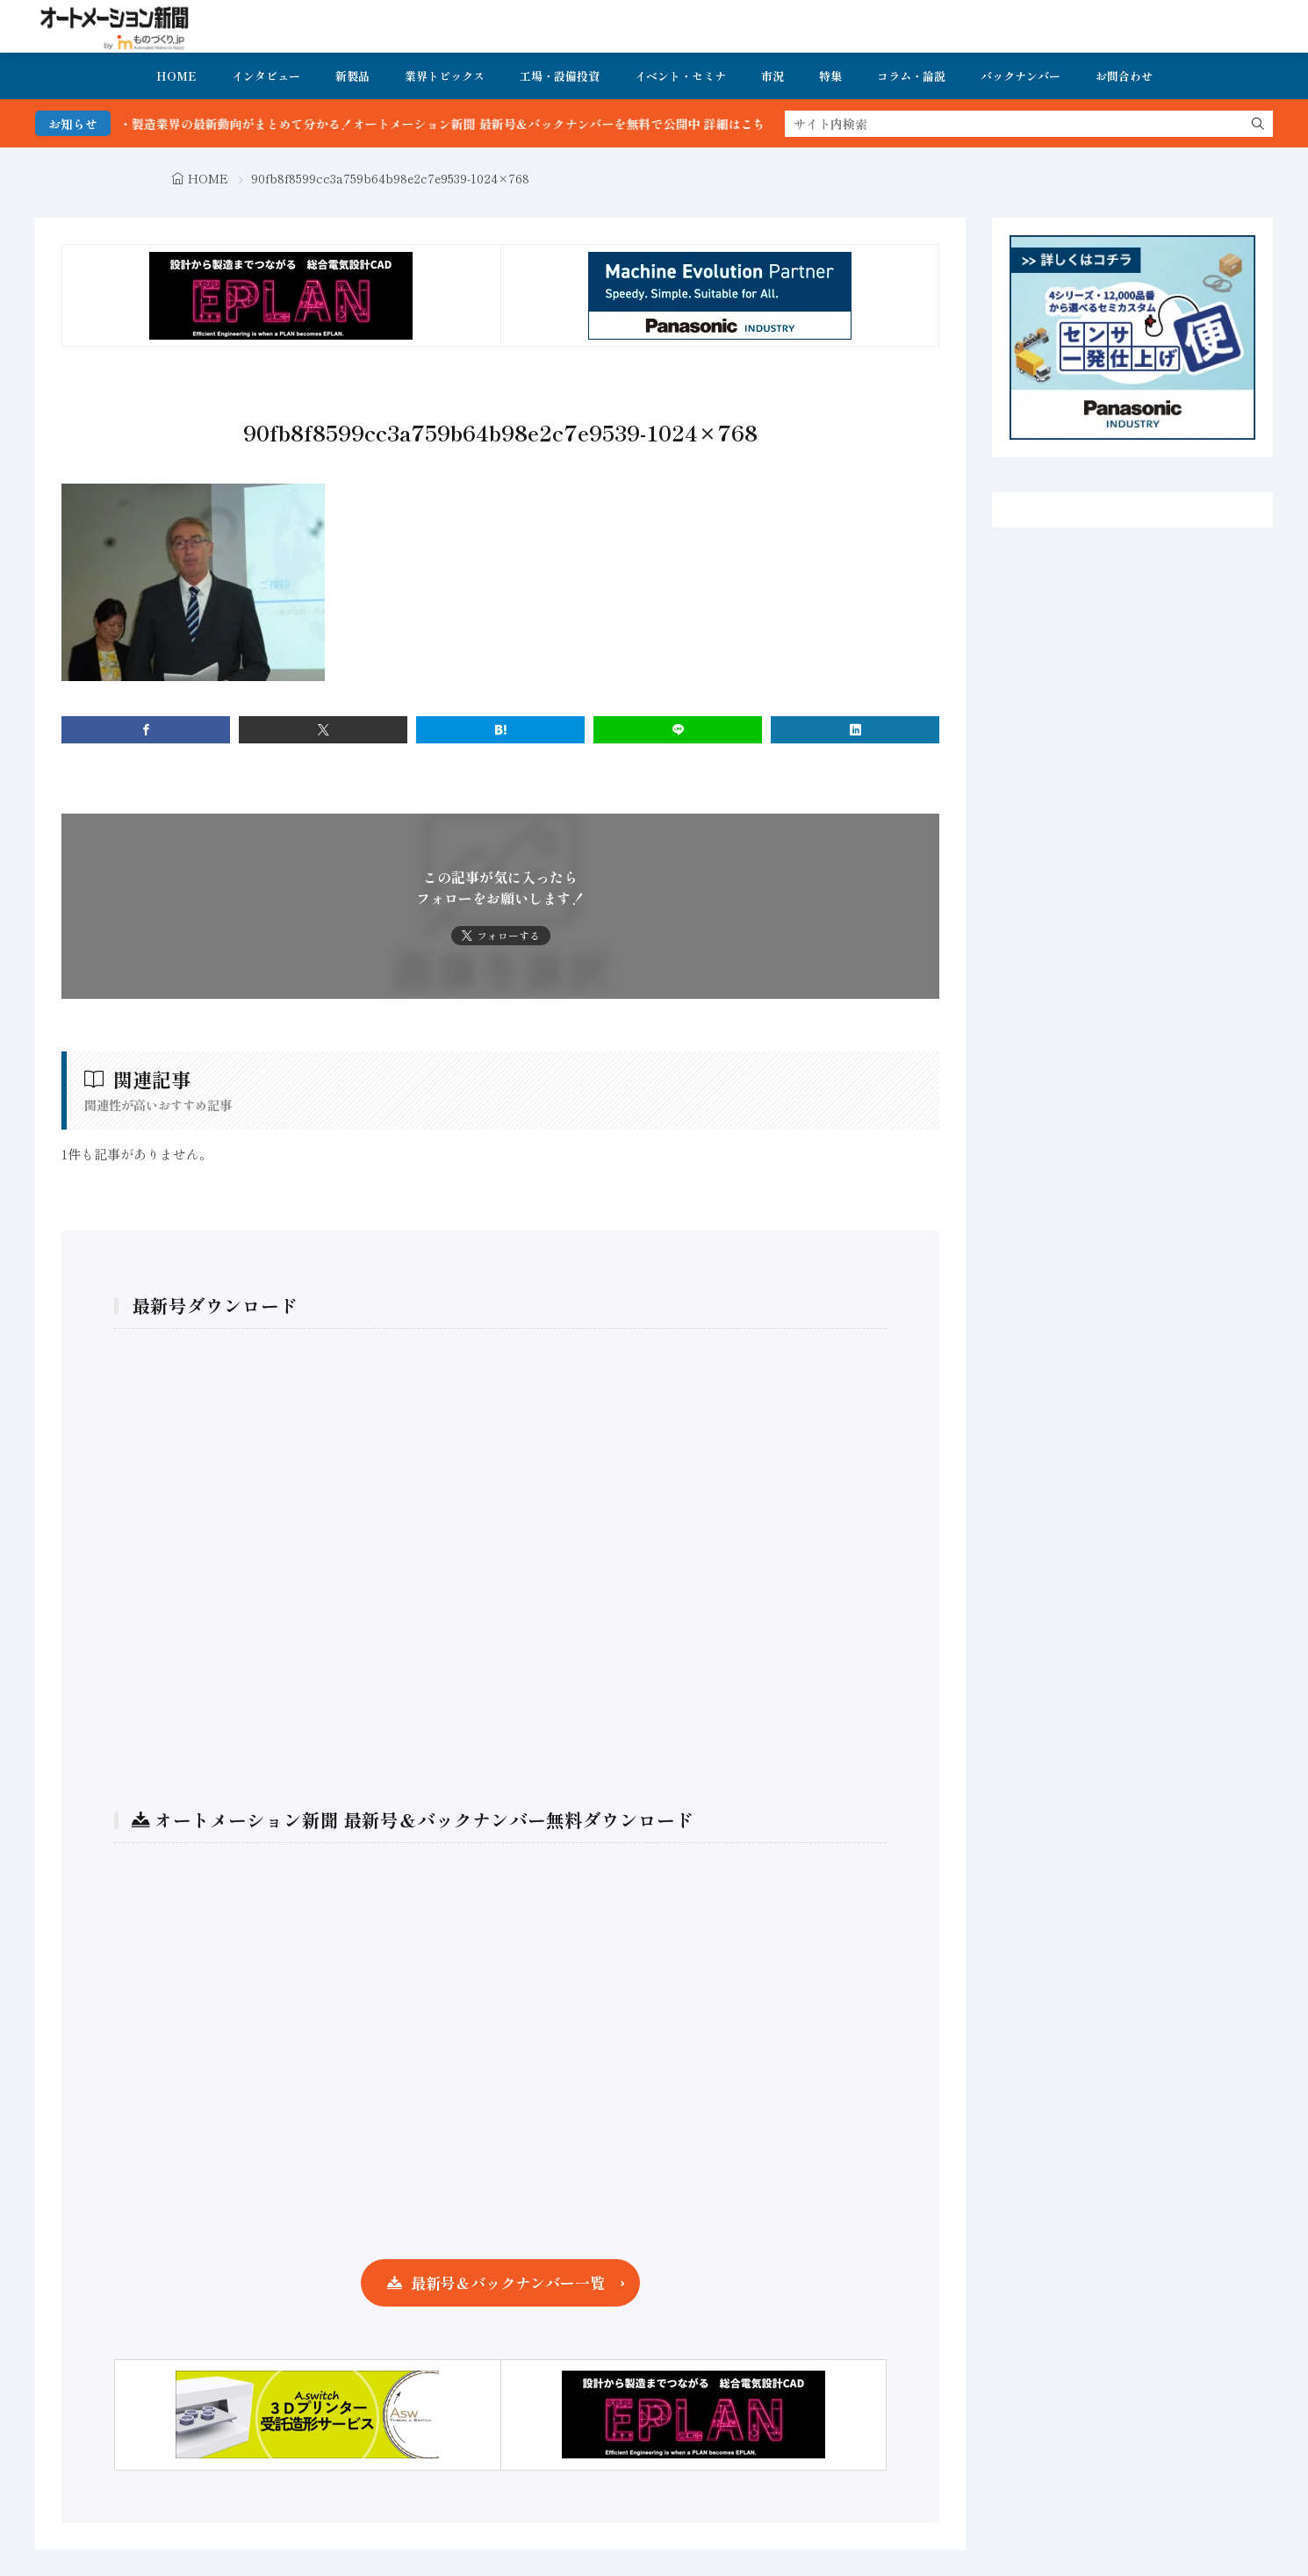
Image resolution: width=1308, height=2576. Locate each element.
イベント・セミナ (680, 76)
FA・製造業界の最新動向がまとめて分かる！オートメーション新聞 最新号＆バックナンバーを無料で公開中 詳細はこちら (471, 124)
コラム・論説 (911, 76)
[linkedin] (855, 729)
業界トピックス (445, 76)
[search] (1258, 124)
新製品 (352, 76)
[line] (677, 729)
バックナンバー (1020, 76)
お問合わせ (1124, 76)
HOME (176, 76)
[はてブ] (500, 729)
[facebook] (145, 729)
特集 (830, 76)
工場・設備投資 (560, 76)
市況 (772, 76)
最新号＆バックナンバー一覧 (508, 2282)
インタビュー (266, 76)
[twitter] (323, 729)
